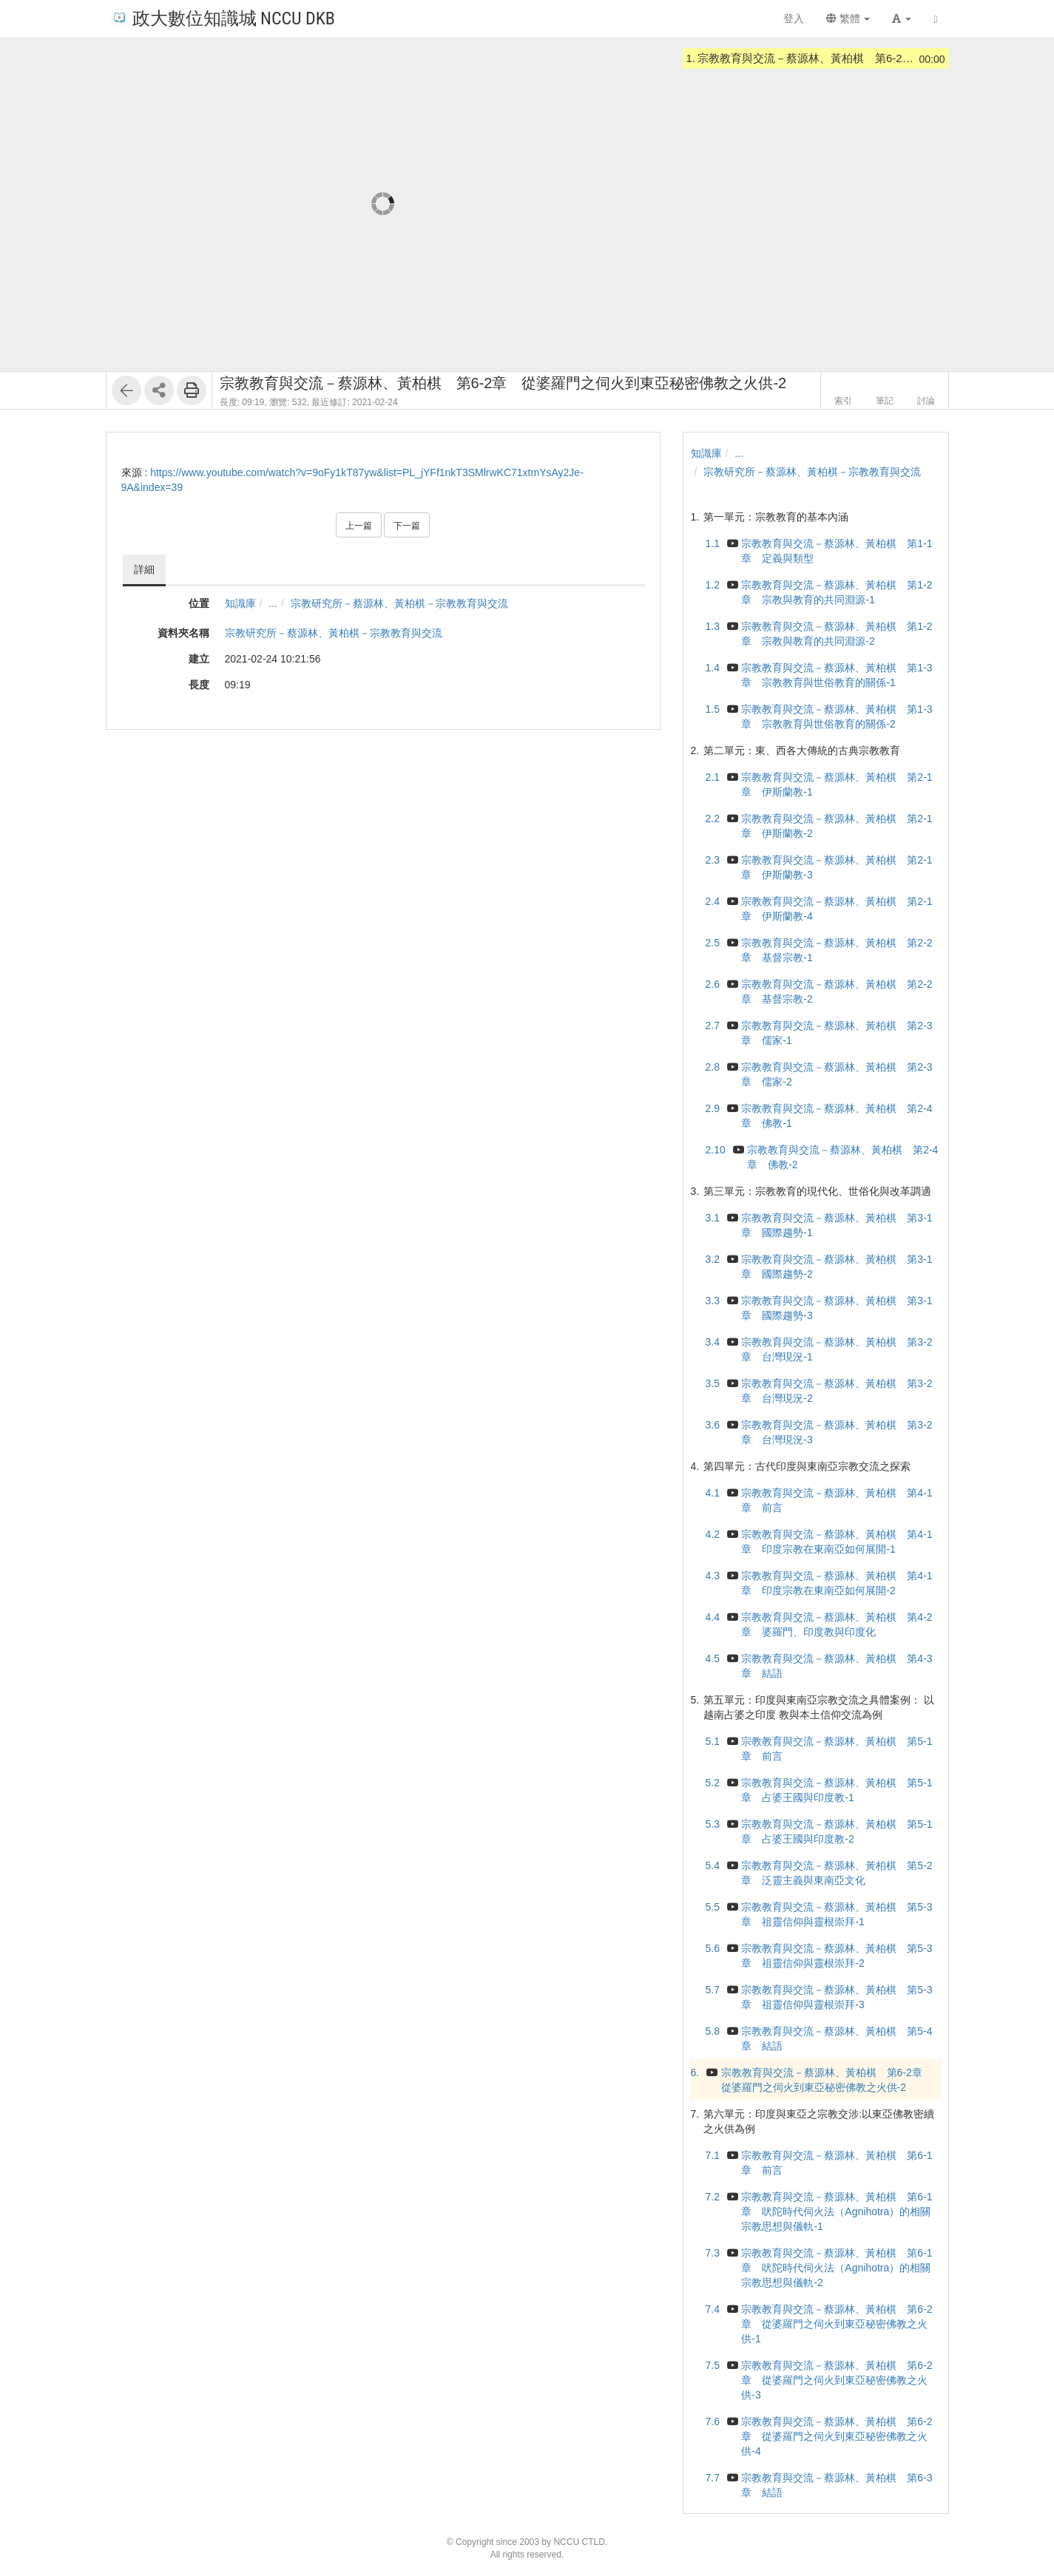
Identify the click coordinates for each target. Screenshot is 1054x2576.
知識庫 (240, 603)
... (272, 603)
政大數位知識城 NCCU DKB (223, 17)
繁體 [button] (848, 18)
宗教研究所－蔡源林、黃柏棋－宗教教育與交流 (399, 603)
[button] (901, 18)
